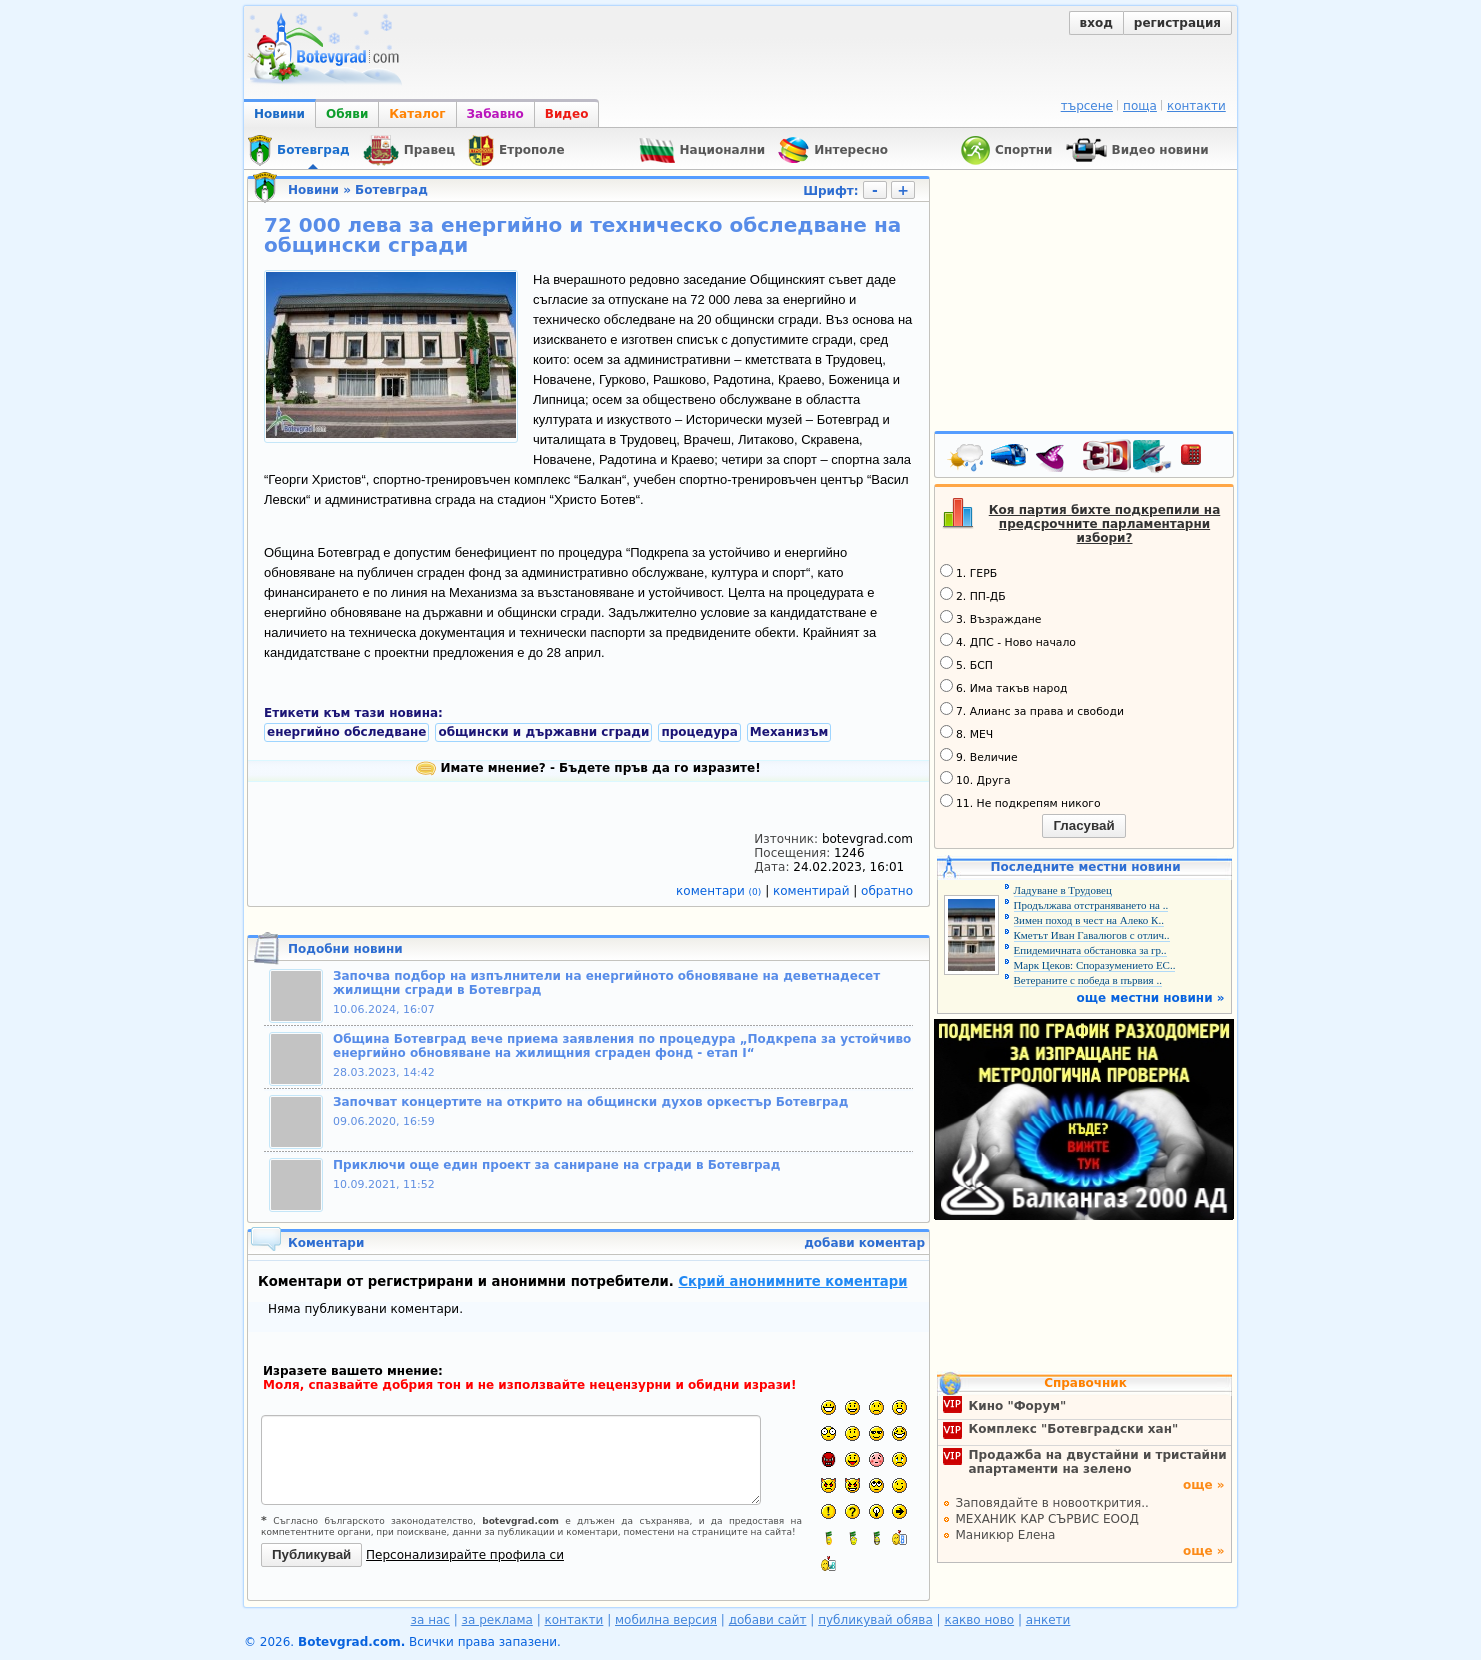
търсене (1087, 106)
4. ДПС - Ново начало (1008, 641)
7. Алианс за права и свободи (1032, 710)
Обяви (347, 114)
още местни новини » (1151, 998)
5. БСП (966, 664)
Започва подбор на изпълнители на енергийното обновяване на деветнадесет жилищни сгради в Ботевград (606, 983)
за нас (430, 1620)
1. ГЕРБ (968, 572)
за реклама (497, 1620)
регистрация (1177, 23)
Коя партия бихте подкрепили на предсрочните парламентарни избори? (1105, 524)
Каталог (417, 114)
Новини (279, 114)
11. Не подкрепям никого (1020, 802)
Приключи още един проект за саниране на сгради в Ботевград (556, 1165)
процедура (699, 732)
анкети (1048, 1620)
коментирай (813, 891)
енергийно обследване (346, 732)
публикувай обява (875, 1620)
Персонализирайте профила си (465, 1555)
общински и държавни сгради (543, 732)
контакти (1196, 106)
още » (1204, 1485)
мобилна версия (666, 1620)
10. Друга (975, 779)
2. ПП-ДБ (973, 595)
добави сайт (768, 1620)
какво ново (979, 1620)
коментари (720, 891)
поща (1140, 106)
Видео (567, 114)
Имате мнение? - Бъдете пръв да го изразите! (588, 768)
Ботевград (391, 190)
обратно (887, 891)
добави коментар (864, 1243)
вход (1096, 23)
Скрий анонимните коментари (792, 1281)
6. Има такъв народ (1003, 687)
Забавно (495, 114)
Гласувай (1083, 825)
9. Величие (979, 756)
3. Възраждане (991, 618)
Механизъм (789, 732)
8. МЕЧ (966, 733)
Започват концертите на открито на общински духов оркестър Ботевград (590, 1102)
